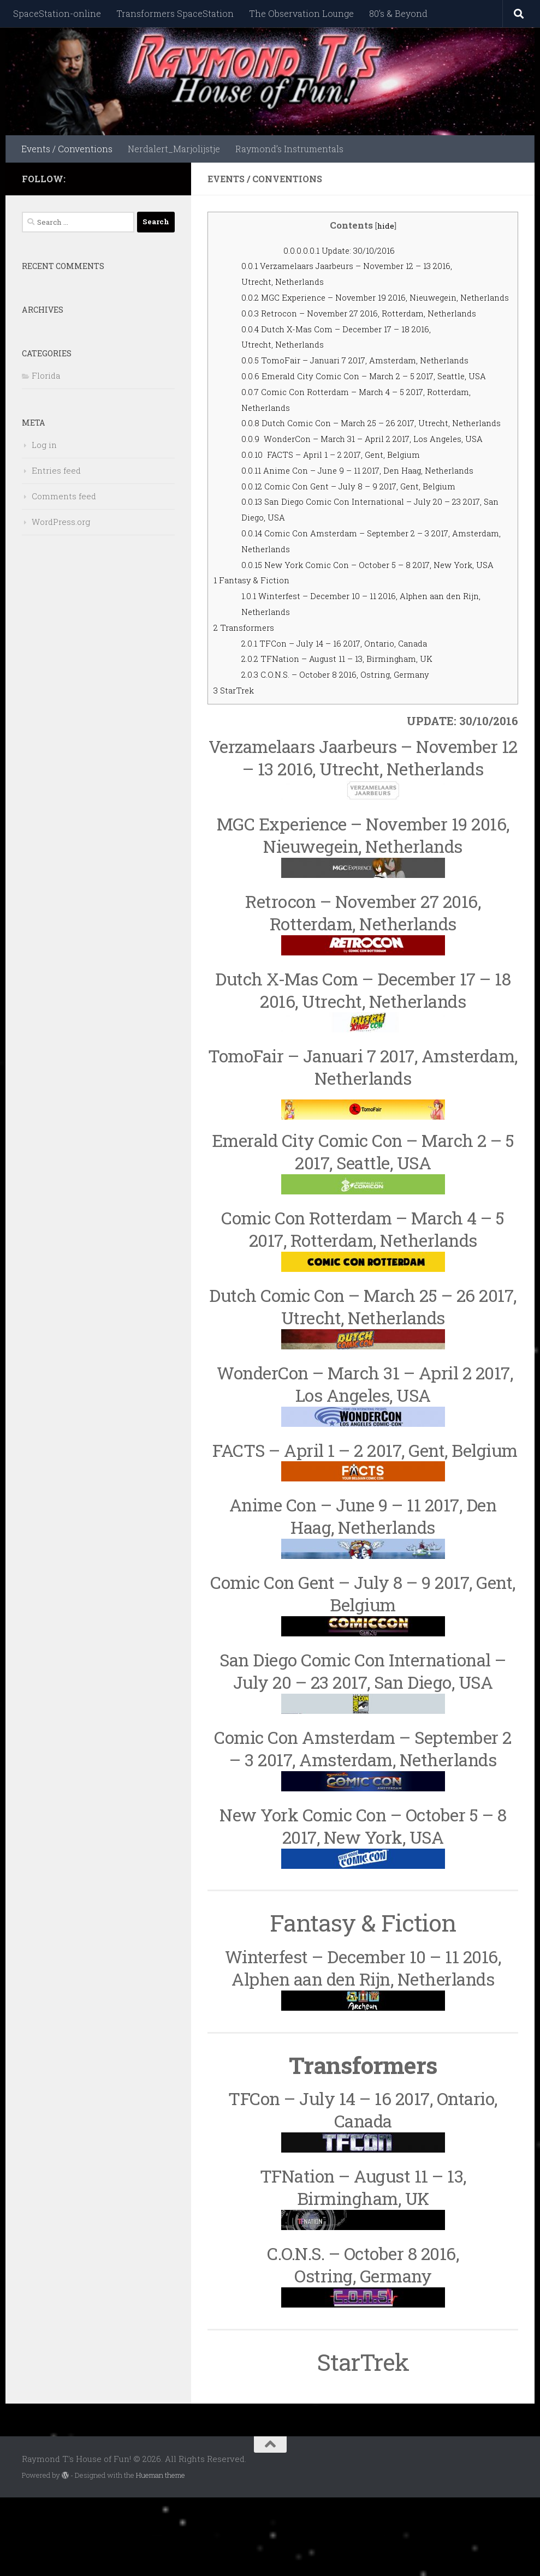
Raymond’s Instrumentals (289, 148)
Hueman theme (160, 2553)
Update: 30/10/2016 (347, 250)
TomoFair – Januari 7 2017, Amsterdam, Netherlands (370, 375)
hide (385, 225)
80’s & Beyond (398, 13)
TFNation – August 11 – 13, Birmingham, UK (349, 737)
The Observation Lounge (301, 13)
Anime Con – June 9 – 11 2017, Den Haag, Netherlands (372, 533)
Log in (44, 444)
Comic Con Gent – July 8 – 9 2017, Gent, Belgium (360, 548)
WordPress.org (61, 521)
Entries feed (56, 470)
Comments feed (64, 496)
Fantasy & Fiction (255, 658)
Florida (46, 375)
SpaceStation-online (57, 13)
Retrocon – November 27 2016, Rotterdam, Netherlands (374, 328)
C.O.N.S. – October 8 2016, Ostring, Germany (347, 752)
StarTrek (236, 768)
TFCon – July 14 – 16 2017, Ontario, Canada (346, 721)
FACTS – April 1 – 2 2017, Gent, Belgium (341, 517)
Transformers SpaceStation (175, 13)
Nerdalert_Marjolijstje (174, 148)
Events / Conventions (66, 148)
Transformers (248, 706)
